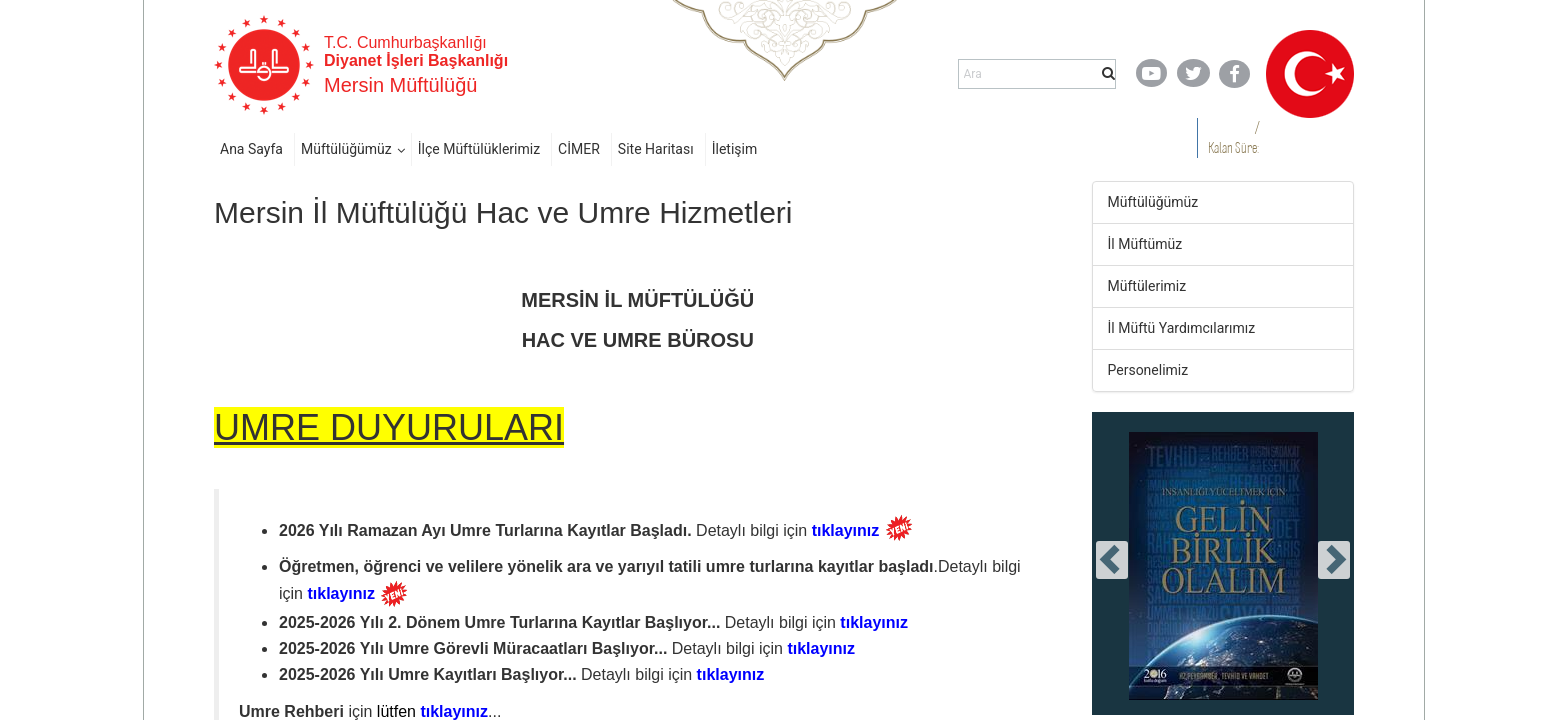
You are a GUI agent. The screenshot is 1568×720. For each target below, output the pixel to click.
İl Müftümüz (1145, 244)
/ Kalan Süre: (1233, 137)
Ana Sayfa (251, 149)
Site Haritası (656, 149)
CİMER (579, 149)
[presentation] (1112, 560)
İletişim (735, 149)
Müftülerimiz (1147, 286)
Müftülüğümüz (346, 149)
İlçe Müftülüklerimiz (479, 149)
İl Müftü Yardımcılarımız (1182, 328)
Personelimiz (1148, 370)
